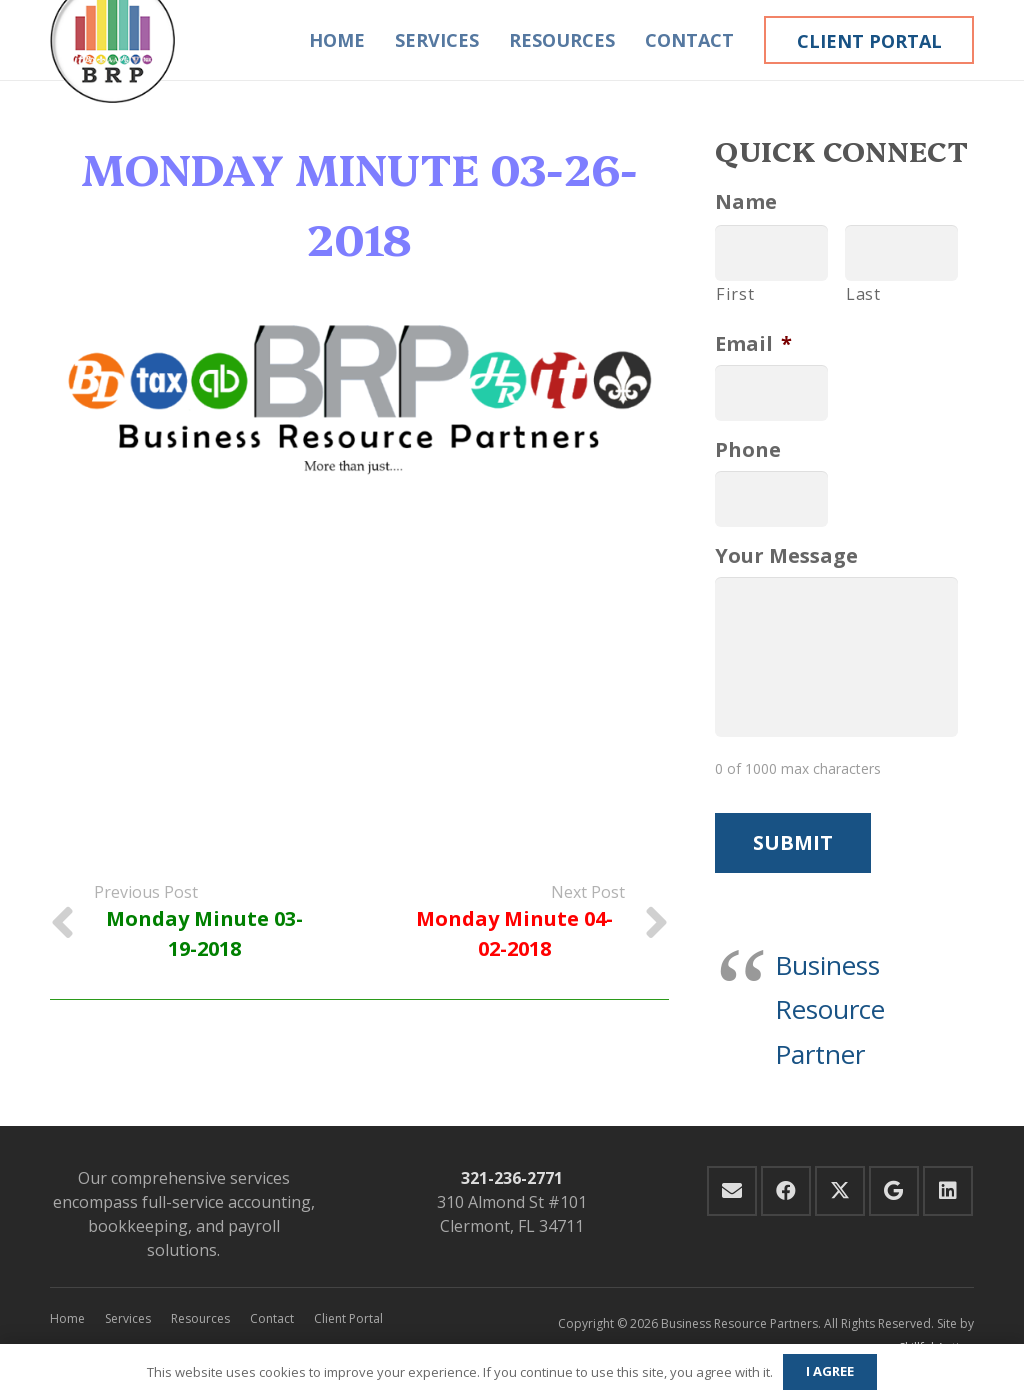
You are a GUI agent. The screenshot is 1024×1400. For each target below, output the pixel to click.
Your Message (786, 556)
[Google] (894, 1191)
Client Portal (348, 1318)
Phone (748, 450)
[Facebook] (786, 1191)
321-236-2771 (512, 1178)
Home (67, 1318)
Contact (272, 1318)
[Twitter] (840, 1191)
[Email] (732, 1191)
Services (128, 1318)
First (735, 294)
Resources (200, 1318)
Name (746, 202)
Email (753, 344)
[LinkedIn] (948, 1191)
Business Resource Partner (830, 1009)
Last (863, 294)
